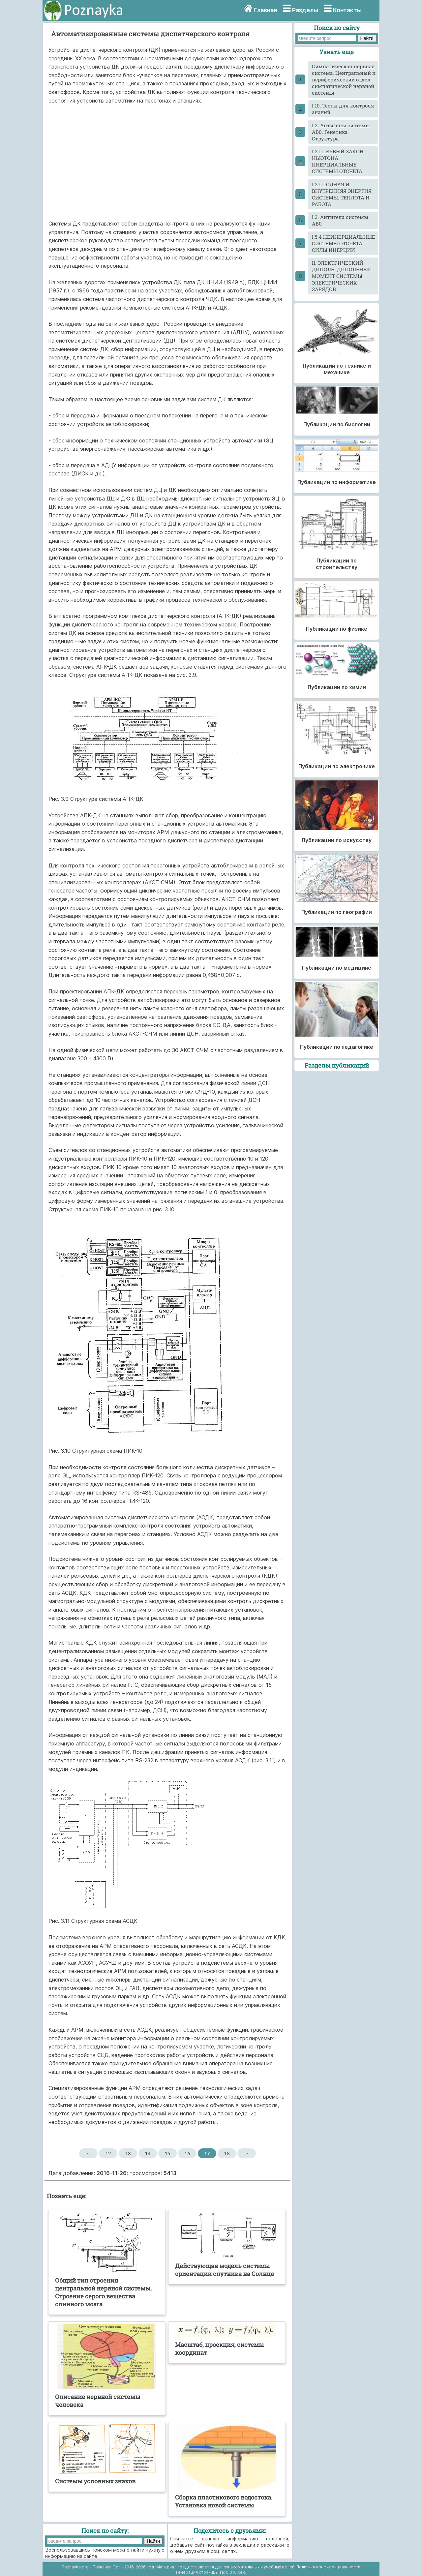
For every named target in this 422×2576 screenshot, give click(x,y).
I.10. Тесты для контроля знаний (343, 108)
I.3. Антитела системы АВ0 (340, 220)
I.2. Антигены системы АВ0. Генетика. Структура (341, 132)
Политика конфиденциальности (328, 2566)
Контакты (347, 10)
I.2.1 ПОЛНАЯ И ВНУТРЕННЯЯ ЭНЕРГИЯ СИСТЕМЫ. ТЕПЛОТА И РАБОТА (342, 194)
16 (187, 2153)
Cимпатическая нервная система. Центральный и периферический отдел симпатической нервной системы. (344, 79)
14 (147, 2153)
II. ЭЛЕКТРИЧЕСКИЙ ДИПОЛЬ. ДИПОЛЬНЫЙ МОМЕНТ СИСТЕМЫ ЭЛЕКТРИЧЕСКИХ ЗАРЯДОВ (342, 275)
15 (167, 2153)
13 (128, 2153)
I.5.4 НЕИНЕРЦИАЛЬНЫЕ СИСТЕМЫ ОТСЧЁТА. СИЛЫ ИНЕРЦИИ (343, 243)
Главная (265, 10)
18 (226, 2153)
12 (108, 2153)
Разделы (305, 10)
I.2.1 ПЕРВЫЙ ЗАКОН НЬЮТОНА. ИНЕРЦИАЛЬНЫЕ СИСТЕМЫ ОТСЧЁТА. (338, 161)
